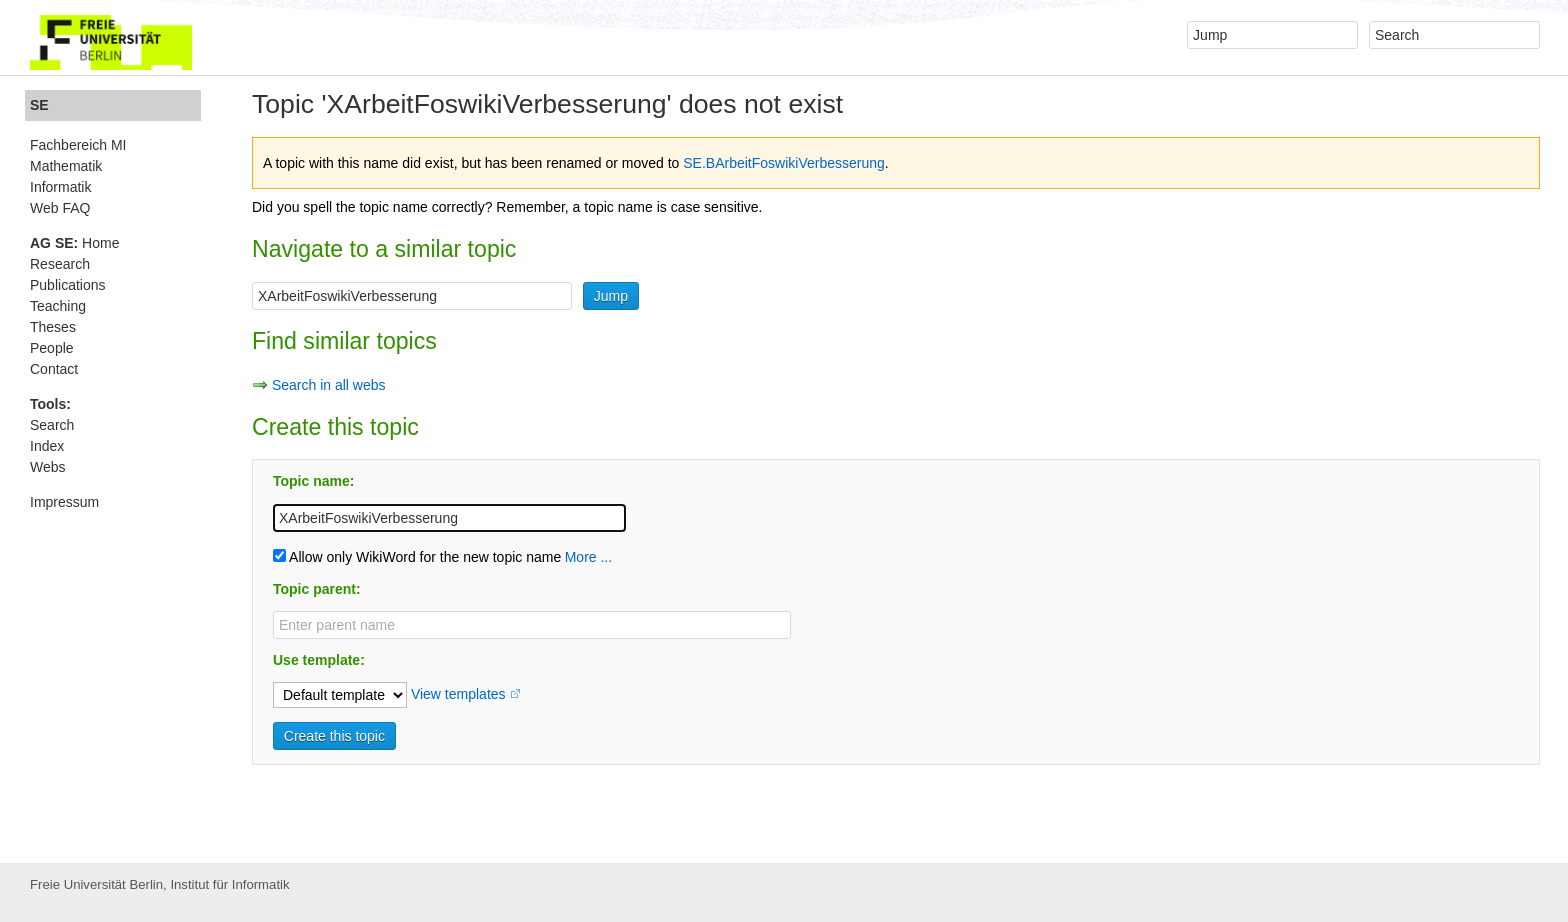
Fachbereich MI (78, 145)
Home (74, 243)
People (52, 348)
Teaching (58, 306)
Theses (53, 327)
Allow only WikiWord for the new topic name (417, 557)
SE (39, 105)
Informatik (60, 187)
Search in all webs (329, 385)
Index (47, 446)
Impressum (64, 502)
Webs (48, 467)
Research (60, 264)
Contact (54, 369)
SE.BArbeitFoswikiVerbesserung (784, 163)
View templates (458, 694)
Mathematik (66, 166)
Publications (68, 285)
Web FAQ (60, 208)
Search (52, 425)
